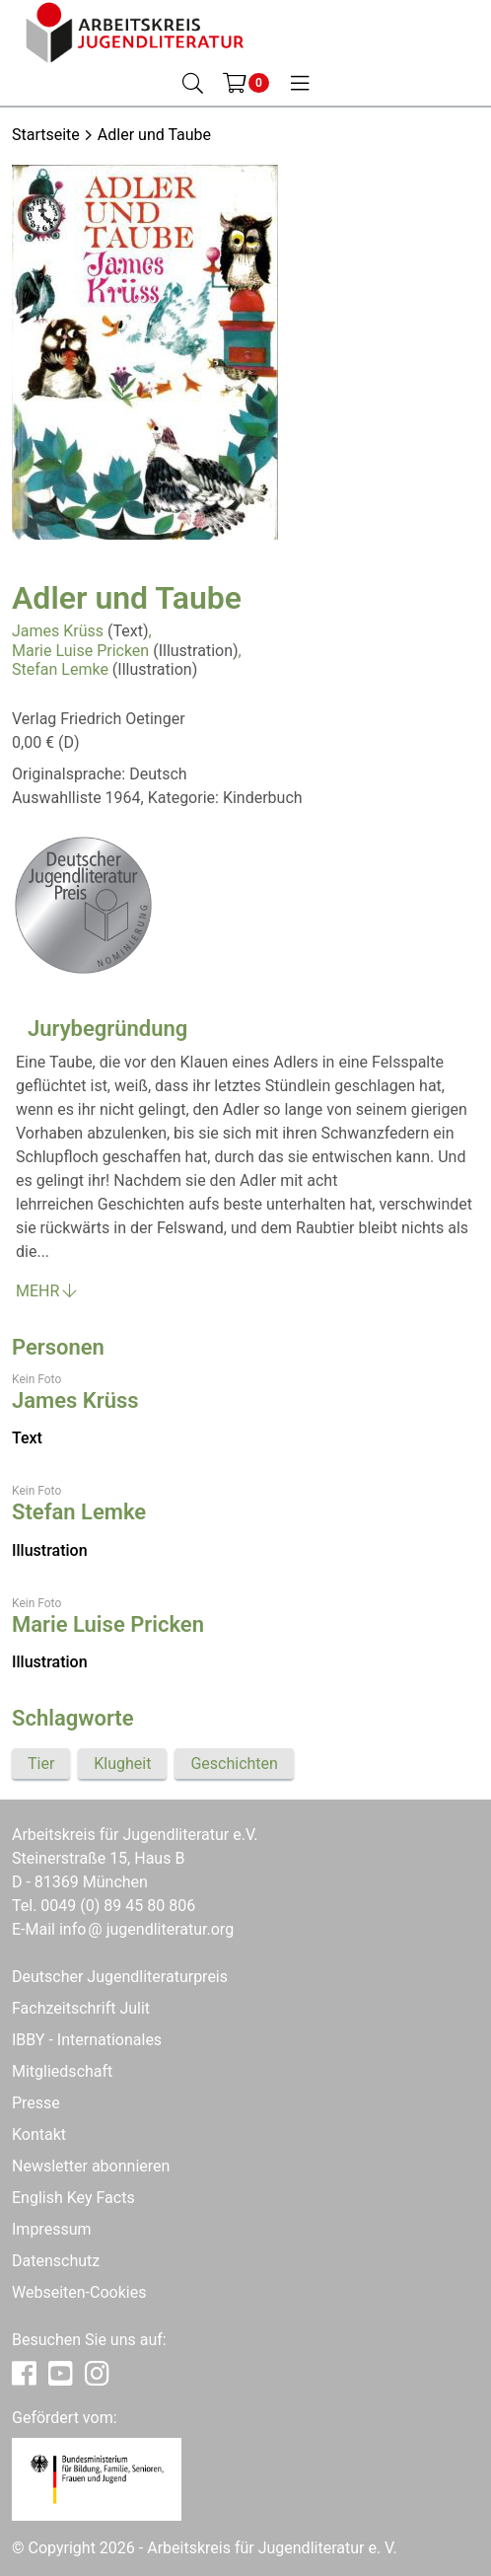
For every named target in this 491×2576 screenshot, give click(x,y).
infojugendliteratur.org (146, 1929)
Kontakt (39, 2134)
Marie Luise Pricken (80, 650)
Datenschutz (56, 2260)
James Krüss (58, 631)
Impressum (52, 2229)
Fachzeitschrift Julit (81, 2008)
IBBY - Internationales (87, 2039)
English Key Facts (73, 2197)
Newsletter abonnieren (91, 2166)
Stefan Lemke (60, 669)
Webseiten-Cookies (79, 2292)
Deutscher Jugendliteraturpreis (120, 1976)
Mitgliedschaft (62, 2071)
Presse (36, 2103)
